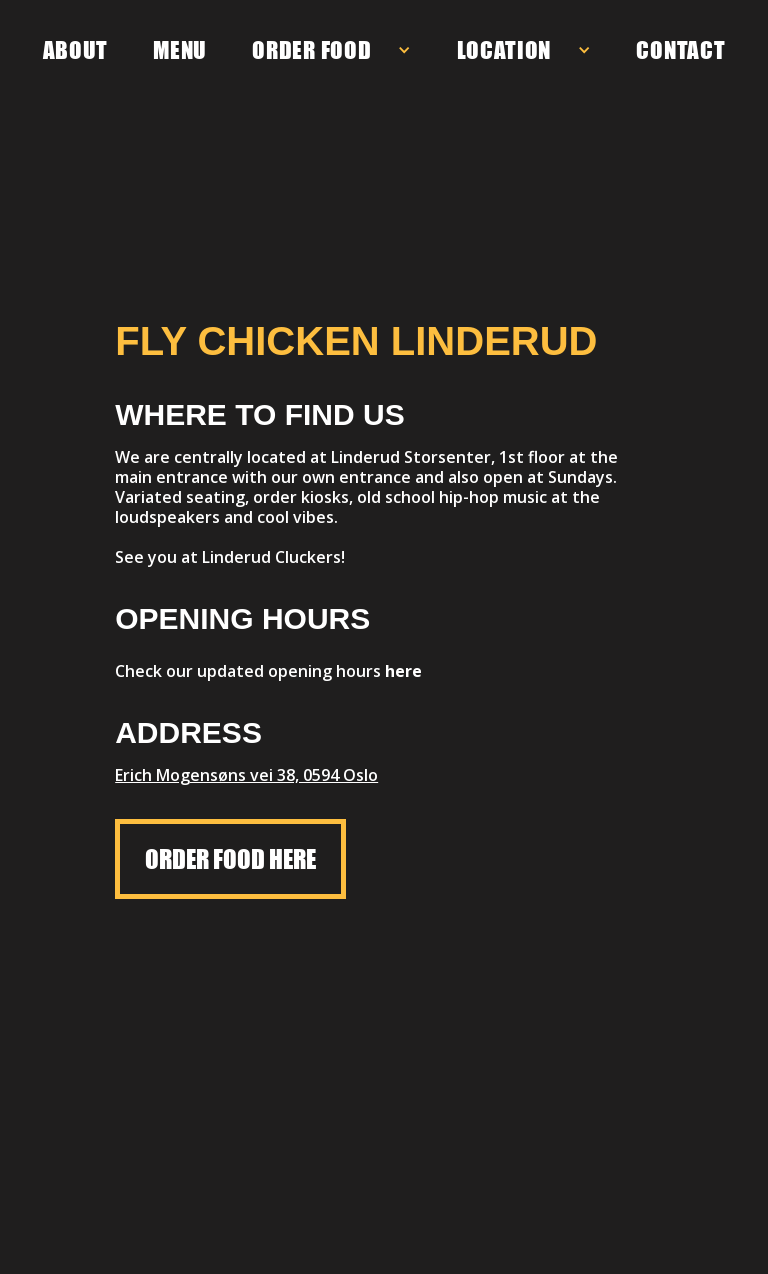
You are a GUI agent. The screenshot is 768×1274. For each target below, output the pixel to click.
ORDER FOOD (311, 50)
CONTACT (680, 50)
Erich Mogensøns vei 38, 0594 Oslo (246, 775)
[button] (331, 50)
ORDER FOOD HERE (230, 859)
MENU (180, 50)
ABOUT (76, 50)
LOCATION (504, 50)
